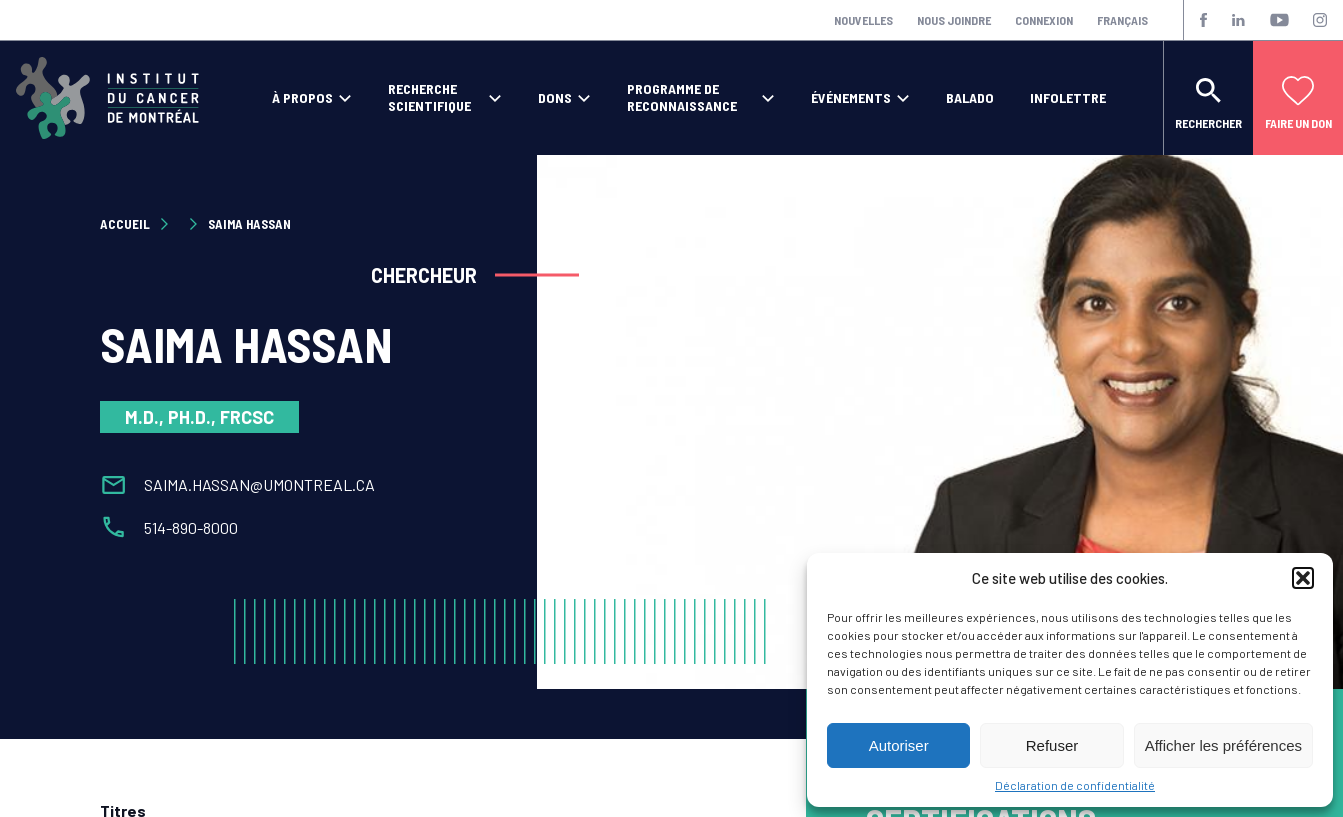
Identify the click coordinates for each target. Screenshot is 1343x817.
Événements (851, 98)
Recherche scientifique (429, 97)
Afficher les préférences (1223, 745)
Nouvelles (863, 20)
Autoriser (899, 745)
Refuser (1052, 745)
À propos (302, 98)
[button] (1303, 578)
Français (1122, 20)
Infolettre (1068, 98)
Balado (970, 98)
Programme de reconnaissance (682, 97)
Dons (555, 98)
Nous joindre (954, 20)
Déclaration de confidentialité (1075, 785)
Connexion (1044, 20)
